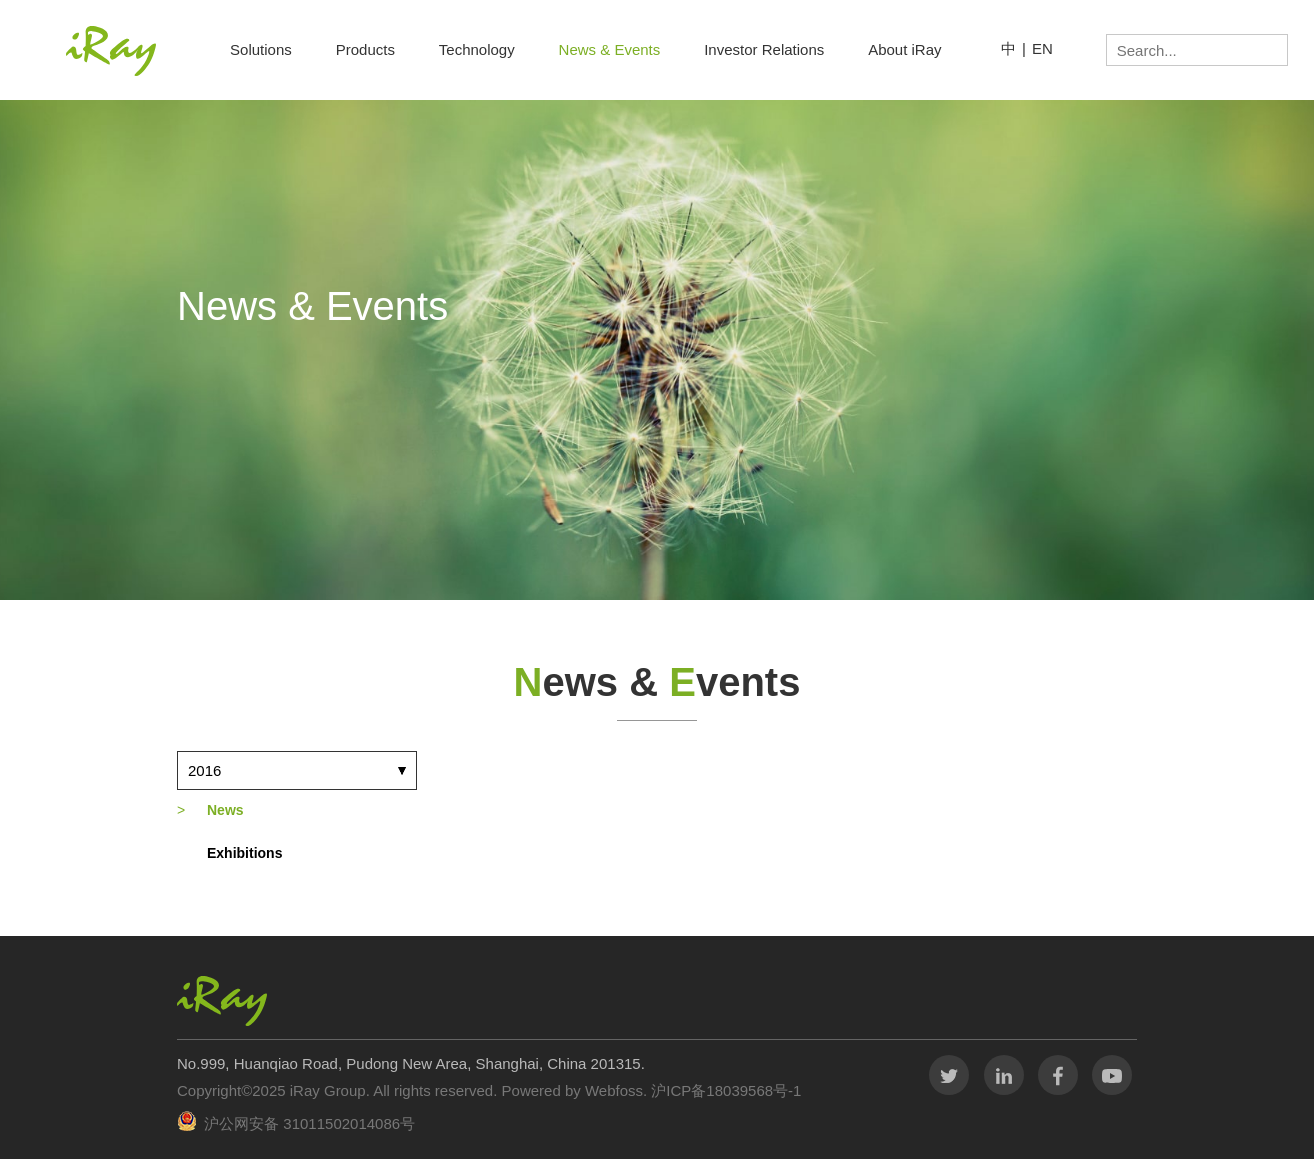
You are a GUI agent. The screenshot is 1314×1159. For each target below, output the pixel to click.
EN (1042, 48)
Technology (477, 49)
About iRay (904, 49)
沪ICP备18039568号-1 (724, 1090)
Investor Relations (764, 49)
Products (365, 49)
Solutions (261, 49)
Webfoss (614, 1090)
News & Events (610, 49)
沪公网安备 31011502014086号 (309, 1123)
